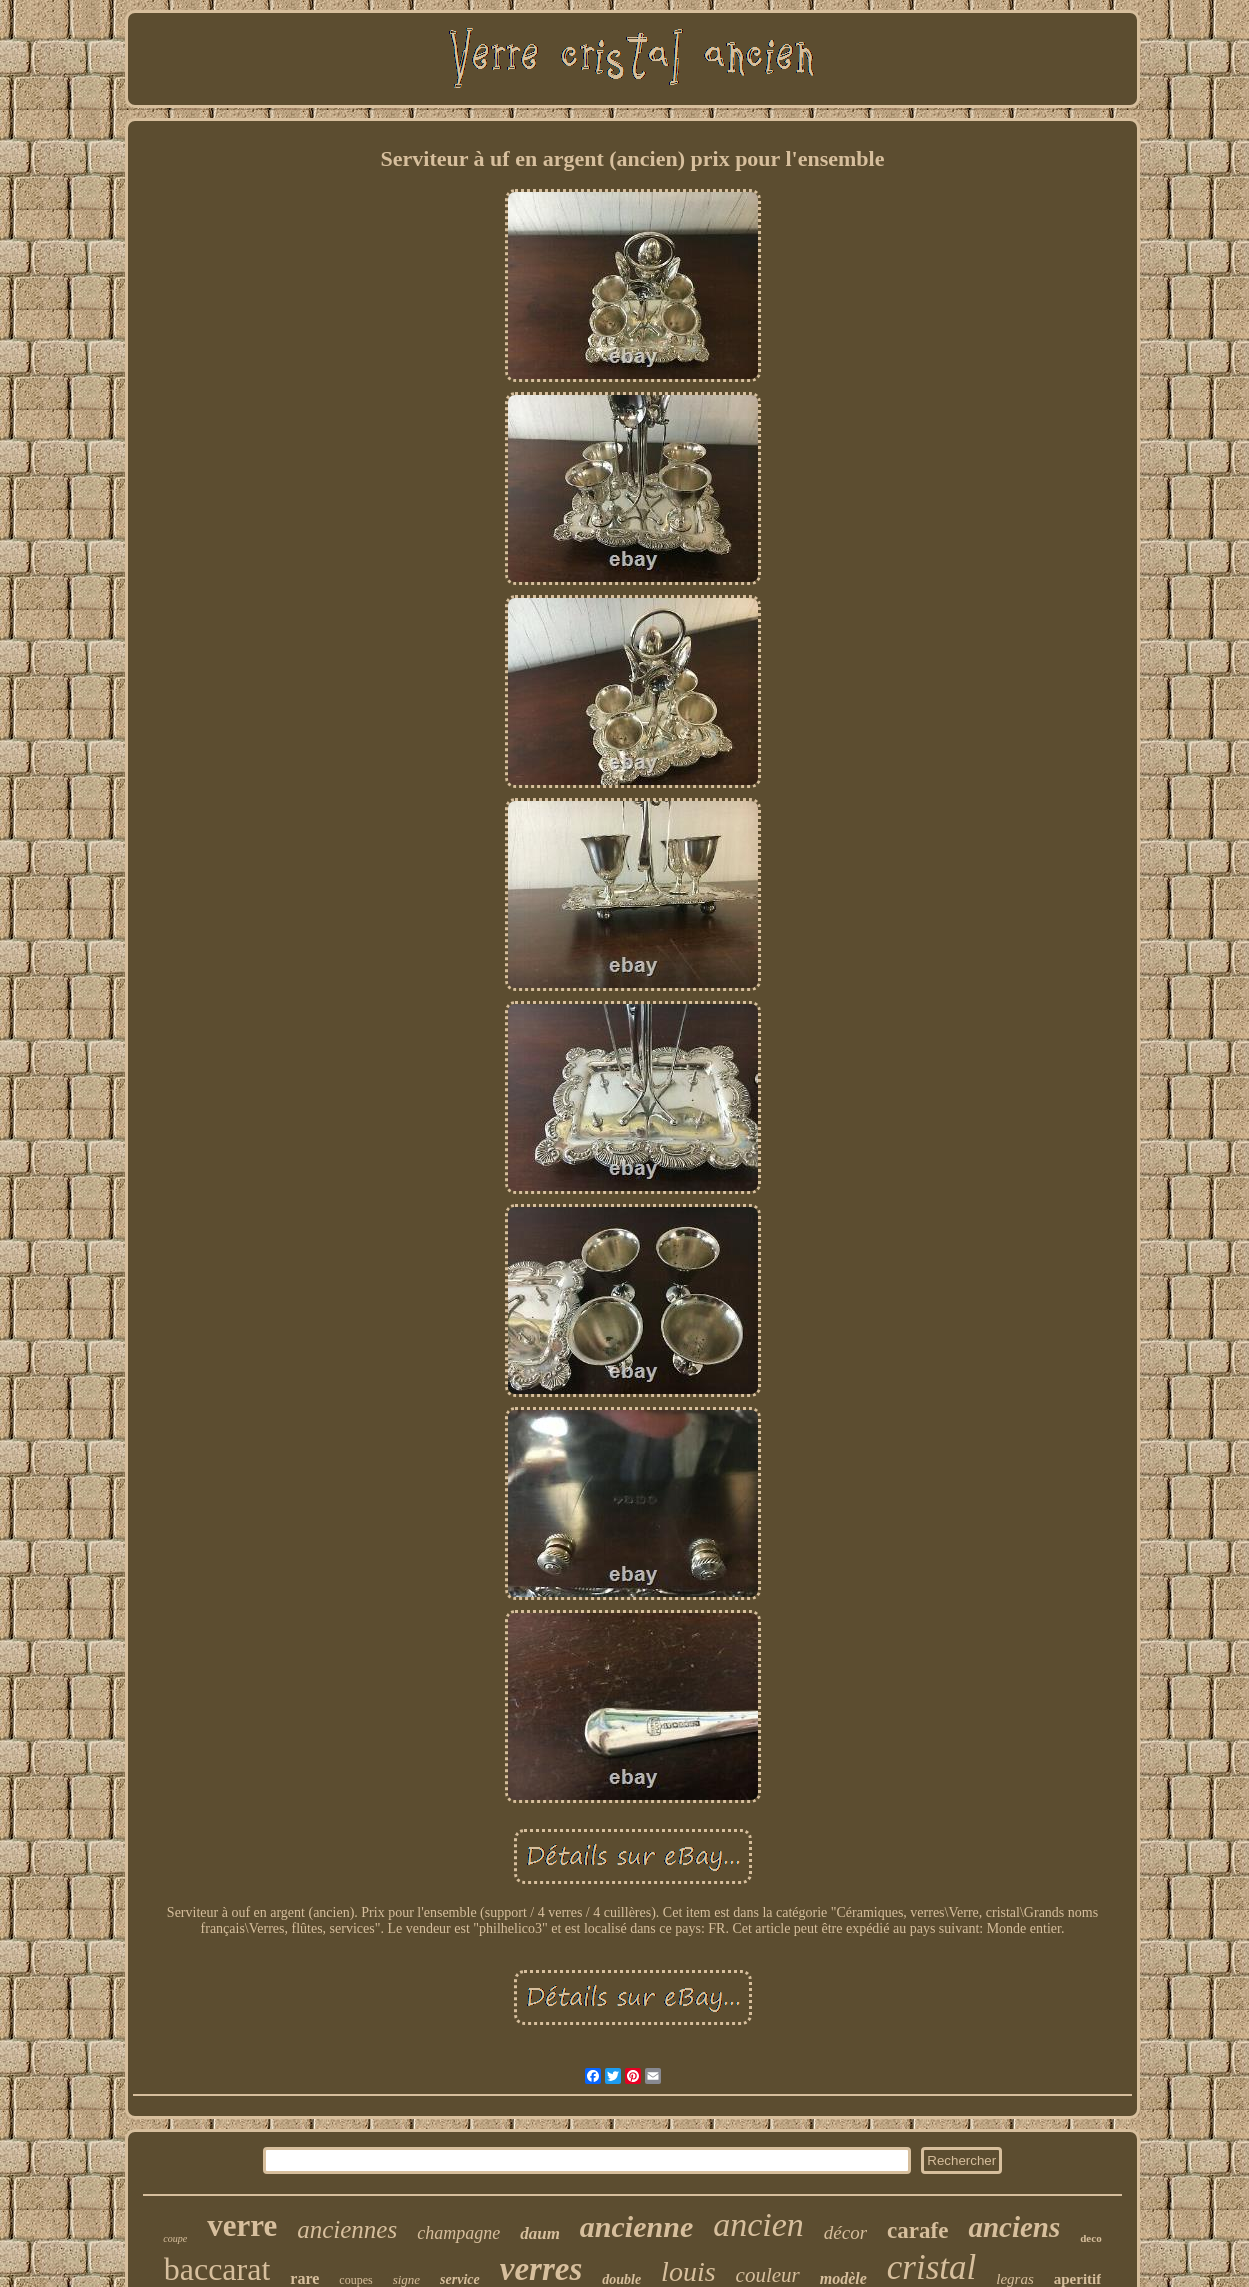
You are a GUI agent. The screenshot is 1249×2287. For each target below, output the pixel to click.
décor (845, 2232)
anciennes (347, 2229)
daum (540, 2233)
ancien (758, 2224)
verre (242, 2225)
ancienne (636, 2226)
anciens (1014, 2227)
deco (1090, 2238)
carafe (917, 2230)
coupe (175, 2238)
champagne (458, 2233)
